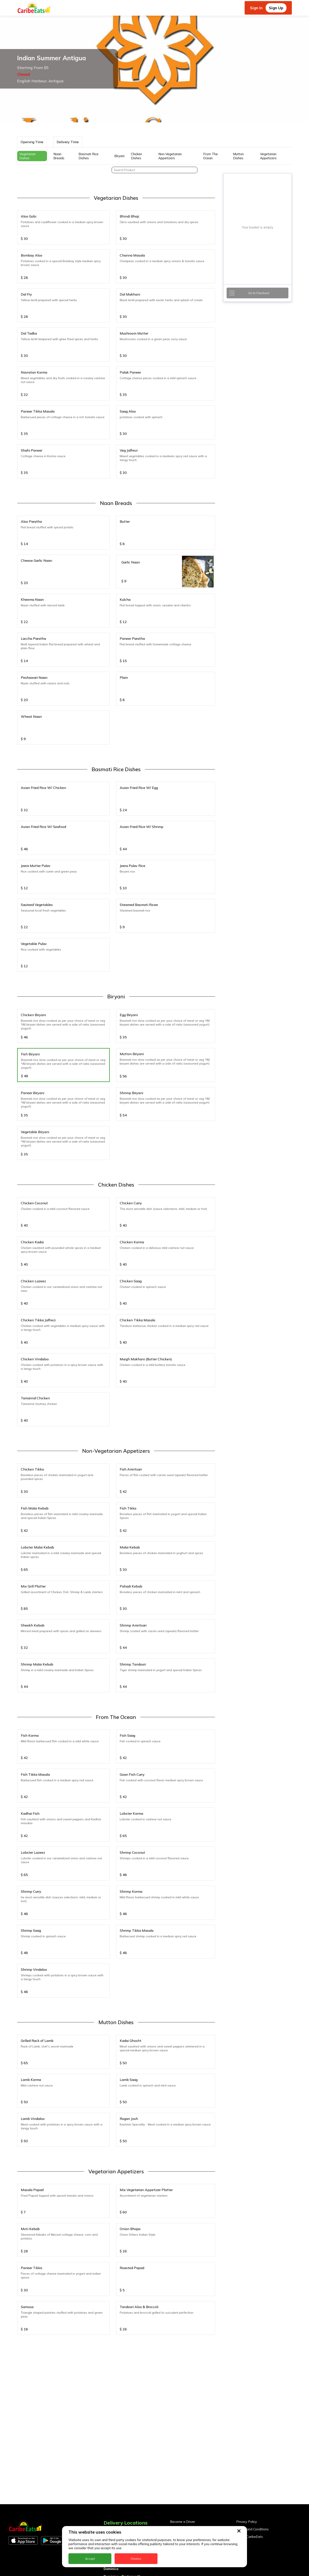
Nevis (108, 2473)
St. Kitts (110, 2495)
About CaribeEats (249, 2395)
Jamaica (110, 2458)
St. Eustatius (114, 2488)
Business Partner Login (187, 2395)
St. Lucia (111, 2503)
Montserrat (113, 2465)
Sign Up (276, 7)
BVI (106, 2405)
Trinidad (110, 2518)
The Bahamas (115, 2510)
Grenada (111, 2443)
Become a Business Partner (191, 2388)
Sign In (256, 7)
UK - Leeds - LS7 (117, 2525)
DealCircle (112, 2420)
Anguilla (110, 2390)
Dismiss (136, 2558)
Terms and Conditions (252, 2388)
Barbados (112, 2413)
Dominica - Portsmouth (122, 2435)
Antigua (110, 2398)
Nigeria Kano (114, 2480)
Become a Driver (182, 2380)
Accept (90, 2558)
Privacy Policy (246, 2380)
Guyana (110, 2450)
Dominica (111, 2428)
